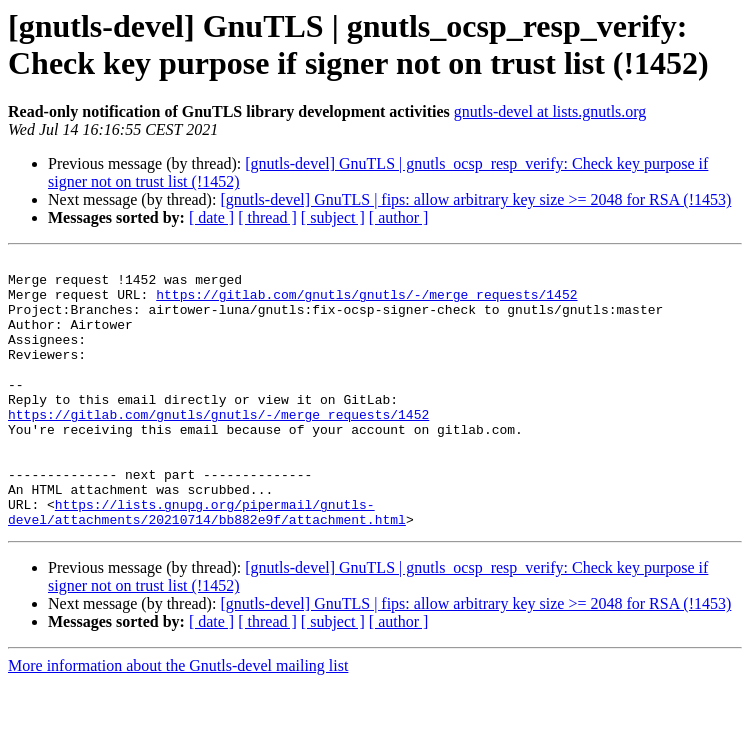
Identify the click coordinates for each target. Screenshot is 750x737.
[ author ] (399, 217)
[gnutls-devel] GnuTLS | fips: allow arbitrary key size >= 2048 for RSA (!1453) (475, 199)
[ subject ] (333, 217)
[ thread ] (267, 217)
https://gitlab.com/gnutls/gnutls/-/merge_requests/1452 (366, 303)
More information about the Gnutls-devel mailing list (178, 719)
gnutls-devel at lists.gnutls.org (550, 111)
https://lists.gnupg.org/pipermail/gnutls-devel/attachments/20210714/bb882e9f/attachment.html (207, 564)
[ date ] (211, 217)
